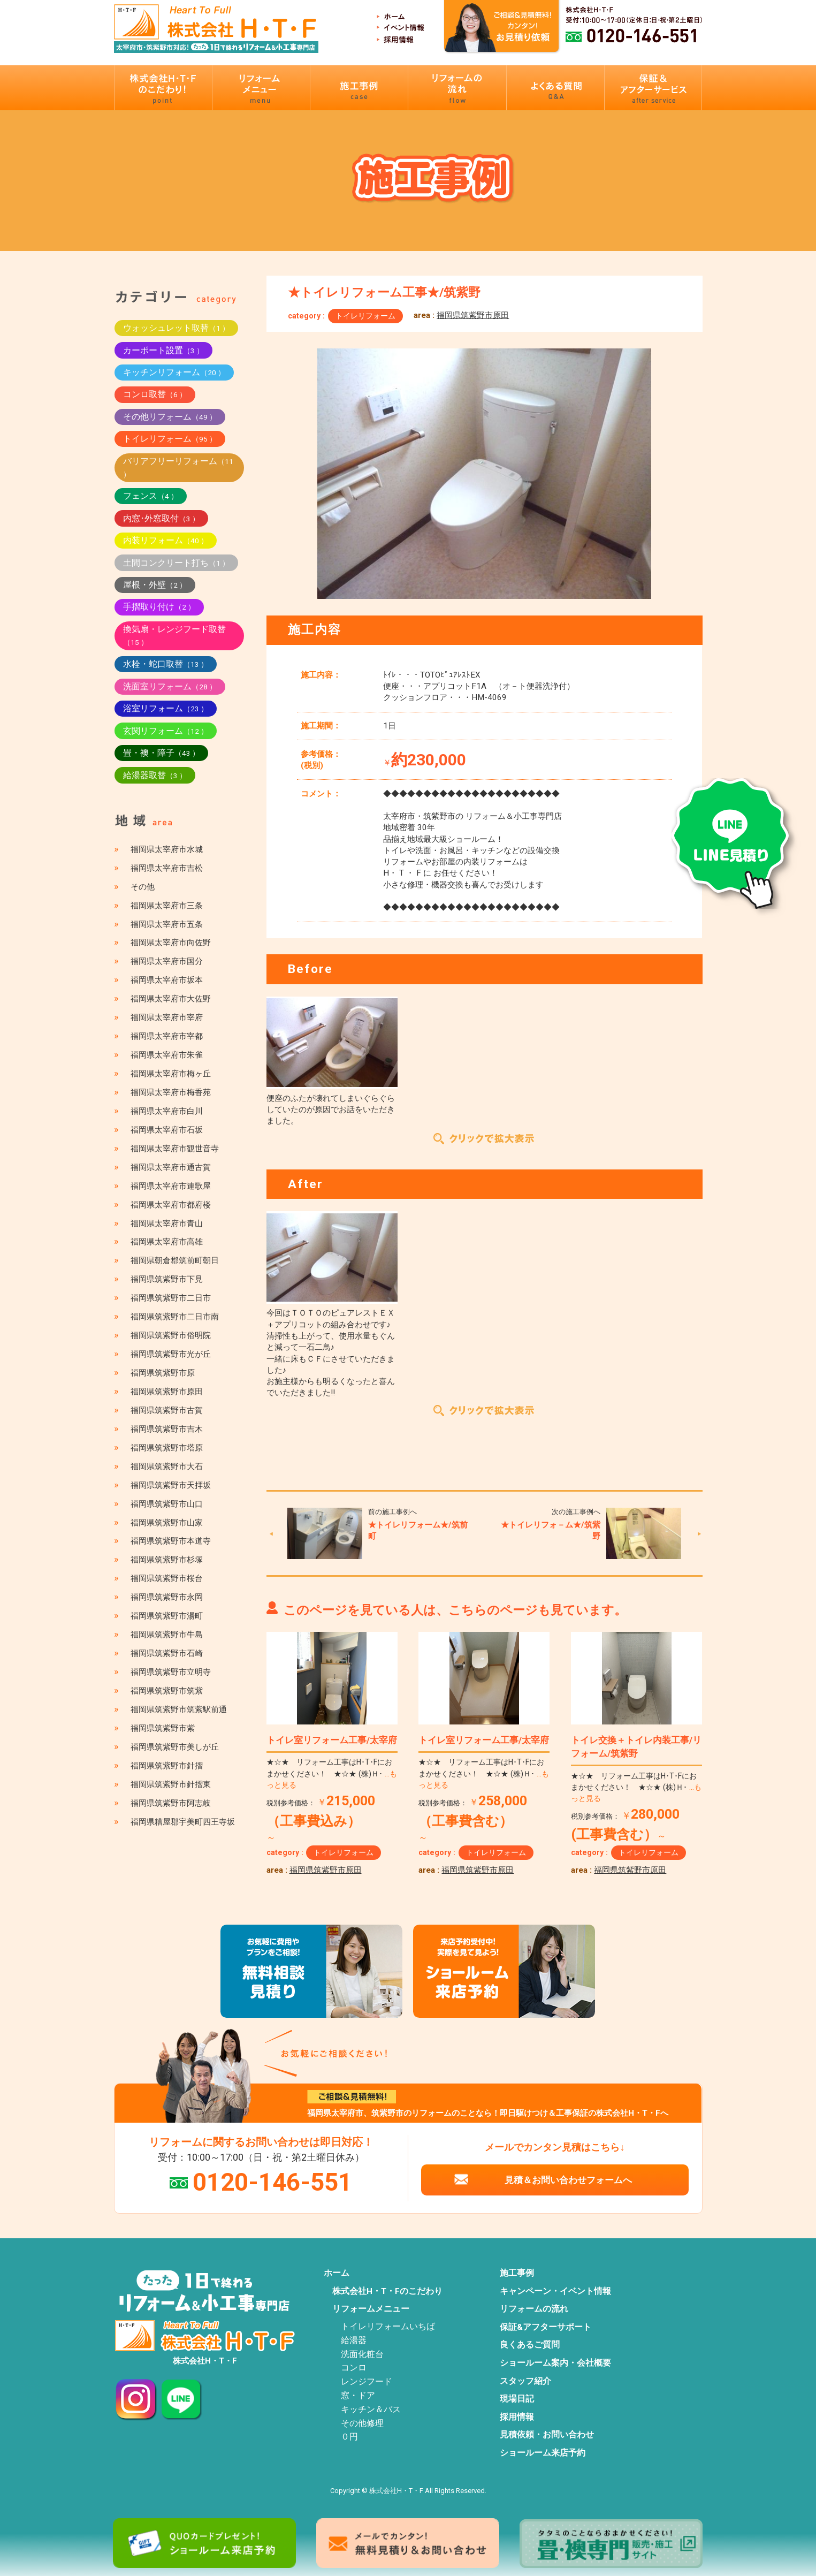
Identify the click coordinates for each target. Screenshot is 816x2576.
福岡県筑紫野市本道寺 (171, 1541)
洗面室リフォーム (170, 686)
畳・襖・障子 (161, 753)
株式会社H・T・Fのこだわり (387, 2291)
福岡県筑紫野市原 (163, 1373)
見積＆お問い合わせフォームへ (568, 2180)
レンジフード (366, 2382)
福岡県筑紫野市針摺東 (171, 1784)
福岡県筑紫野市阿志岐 (171, 1803)
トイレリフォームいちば (388, 2326)
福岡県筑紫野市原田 (473, 315)
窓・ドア (358, 2395)
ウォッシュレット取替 (176, 328)
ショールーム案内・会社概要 (555, 2363)
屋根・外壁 (155, 585)
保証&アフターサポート (545, 2327)
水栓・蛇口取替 (165, 664)
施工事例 (517, 2273)
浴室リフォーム (165, 708)
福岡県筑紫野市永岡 (167, 1597)
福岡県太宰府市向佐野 (171, 942)
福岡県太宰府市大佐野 (171, 999)
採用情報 (517, 2417)
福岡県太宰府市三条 (167, 905)
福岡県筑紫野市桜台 (167, 1578)
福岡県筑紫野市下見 (167, 1279)
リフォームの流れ (534, 2309)
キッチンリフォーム (174, 372)
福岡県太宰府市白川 (167, 1111)
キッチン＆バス (371, 2409)
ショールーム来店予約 (542, 2453)
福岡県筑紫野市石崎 (167, 1653)
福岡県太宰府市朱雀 (167, 1055)
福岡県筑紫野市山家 (167, 1523)
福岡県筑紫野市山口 (167, 1504)
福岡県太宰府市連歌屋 (171, 1186)
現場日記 (517, 2399)
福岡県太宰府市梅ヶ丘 (171, 1073)
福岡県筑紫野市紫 (163, 1728)
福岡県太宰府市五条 (167, 924)
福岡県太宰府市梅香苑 (171, 1092)
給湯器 (354, 2340)
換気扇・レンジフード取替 (174, 635)
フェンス (150, 496)
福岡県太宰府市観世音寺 (175, 1148)
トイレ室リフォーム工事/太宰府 (331, 1740)
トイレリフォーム (365, 315)
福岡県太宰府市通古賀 (171, 1167)
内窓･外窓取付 (161, 518)
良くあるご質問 (530, 2345)
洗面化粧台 (362, 2354)
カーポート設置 (163, 350)
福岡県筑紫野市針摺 (167, 1765)
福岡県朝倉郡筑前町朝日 (175, 1260)
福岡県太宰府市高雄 (167, 1242)
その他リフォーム (170, 417)
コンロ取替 (155, 394)
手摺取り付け (159, 607)
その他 (143, 887)
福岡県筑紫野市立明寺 (171, 1672)
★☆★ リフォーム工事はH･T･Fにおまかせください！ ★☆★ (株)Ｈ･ (331, 1773)
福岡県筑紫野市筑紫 (167, 1691)
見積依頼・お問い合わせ (547, 2435)
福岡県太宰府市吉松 (167, 868)
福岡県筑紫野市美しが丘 (175, 1747)
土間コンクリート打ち (176, 563)
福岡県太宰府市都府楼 (171, 1205)
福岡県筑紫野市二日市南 (175, 1316)
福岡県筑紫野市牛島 (167, 1634)
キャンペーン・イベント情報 (555, 2291)
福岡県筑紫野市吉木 (167, 1429)
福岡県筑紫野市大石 (167, 1466)
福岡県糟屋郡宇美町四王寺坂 (183, 1822)
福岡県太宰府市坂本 (167, 980)
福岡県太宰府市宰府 (167, 1017)
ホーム (336, 2273)
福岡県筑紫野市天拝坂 (171, 1485)
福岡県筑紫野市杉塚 (167, 1559)
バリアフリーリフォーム (178, 467)
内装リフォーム (165, 540)
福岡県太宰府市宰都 (167, 1036)
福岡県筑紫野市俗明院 (171, 1335)
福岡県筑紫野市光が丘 (171, 1354)
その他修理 (362, 2423)
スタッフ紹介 (525, 2381)
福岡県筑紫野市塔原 (167, 1448)
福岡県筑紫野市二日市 (171, 1298)
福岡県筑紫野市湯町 (167, 1616)
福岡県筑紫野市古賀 (167, 1410)
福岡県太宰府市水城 (167, 849)
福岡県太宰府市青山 (167, 1223)
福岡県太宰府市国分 (167, 961)
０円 (349, 2437)
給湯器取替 (155, 775)
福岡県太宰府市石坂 (167, 1130)
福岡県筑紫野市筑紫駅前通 (179, 1709)
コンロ (354, 2368)
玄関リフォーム (165, 731)
